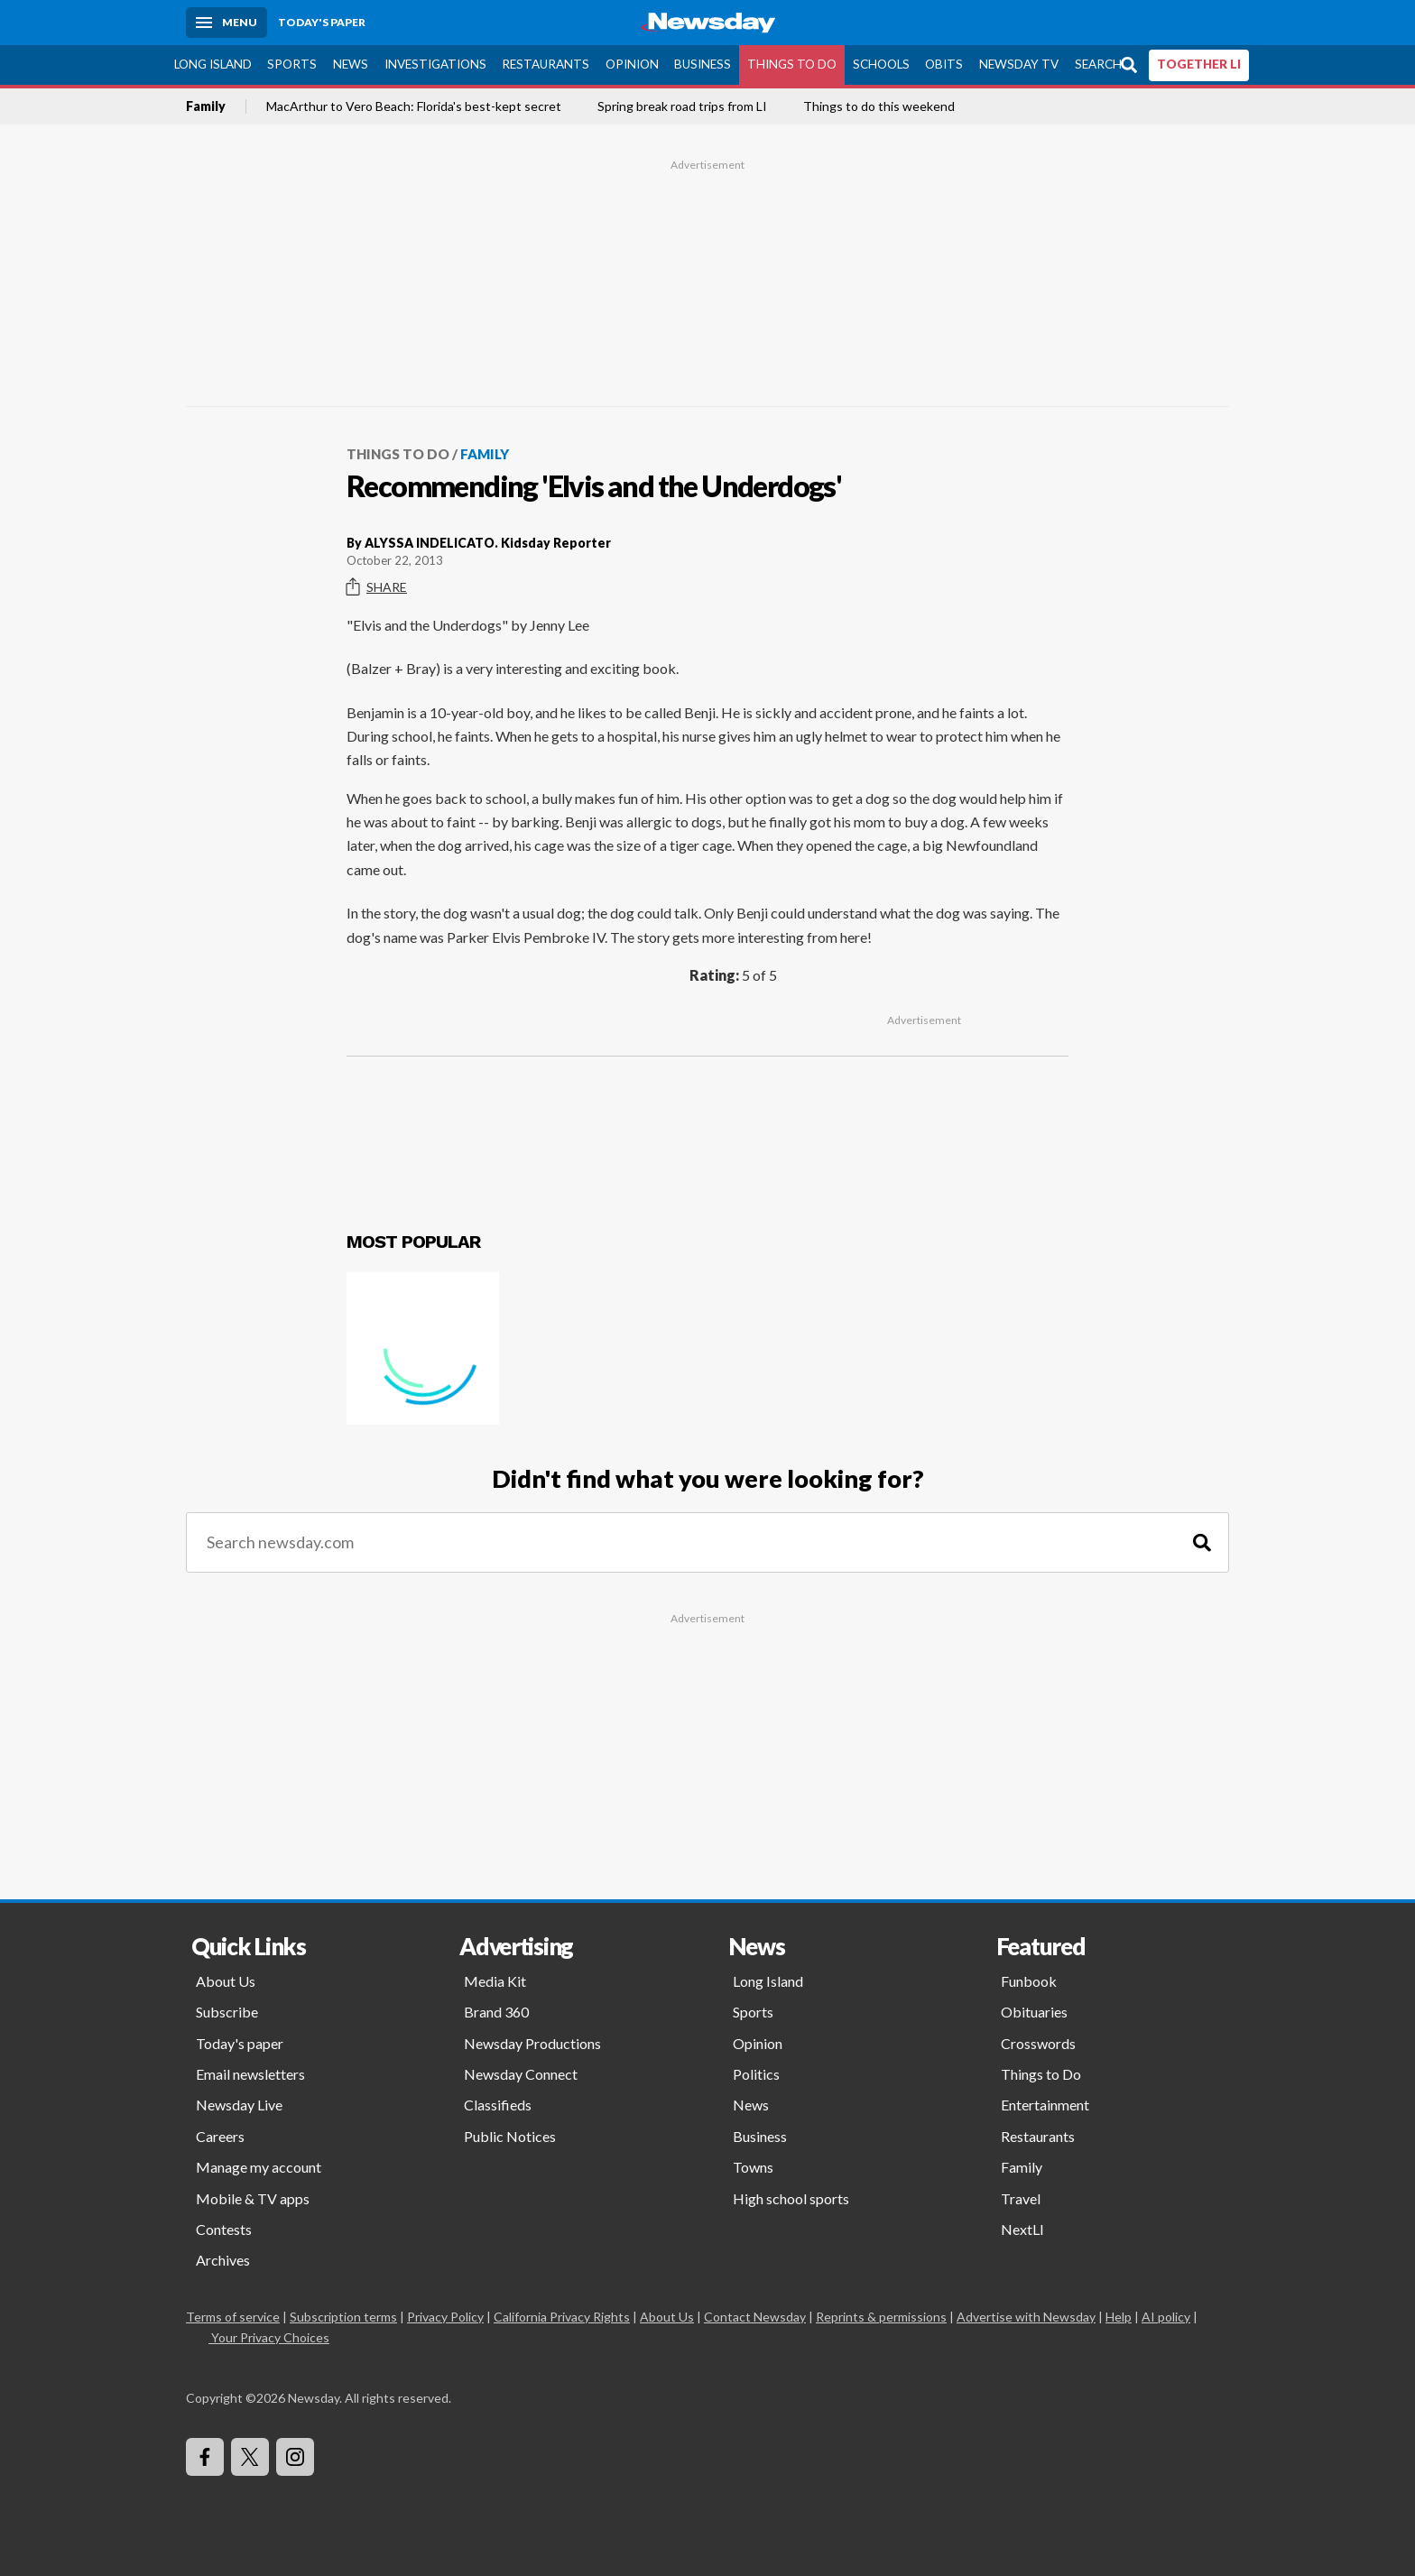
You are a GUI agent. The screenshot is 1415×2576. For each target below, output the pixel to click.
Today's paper (239, 2043)
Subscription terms (343, 2316)
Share (377, 587)
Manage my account (258, 2166)
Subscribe (227, 2011)
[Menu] (226, 22)
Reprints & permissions (881, 2316)
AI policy (1166, 2316)
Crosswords (1038, 2043)
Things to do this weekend (879, 106)
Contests (224, 2229)
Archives (223, 2259)
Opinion (632, 64)
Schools (881, 64)
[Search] (1202, 1542)
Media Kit (495, 1981)
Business (702, 64)
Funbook (1029, 1981)
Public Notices (510, 2136)
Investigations (435, 64)
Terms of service (233, 2316)
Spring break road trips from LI (682, 106)
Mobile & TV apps (253, 2198)
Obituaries (1034, 2011)
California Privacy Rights (562, 2316)
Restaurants (545, 64)
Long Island (213, 64)
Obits (944, 64)
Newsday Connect (521, 2073)
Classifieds (498, 2104)
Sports (292, 64)
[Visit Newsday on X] (250, 2457)
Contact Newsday (755, 2316)
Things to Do (792, 64)
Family (206, 106)
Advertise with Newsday (1026, 2316)
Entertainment (1045, 2104)
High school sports (791, 2198)
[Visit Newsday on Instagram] (295, 2457)
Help (1118, 2316)
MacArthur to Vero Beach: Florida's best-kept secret (413, 106)
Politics (756, 2073)
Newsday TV (1019, 64)
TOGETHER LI (1199, 64)
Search (1098, 64)
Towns (753, 2166)
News (350, 64)
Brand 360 (496, 2011)
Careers (220, 2136)
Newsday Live (239, 2104)
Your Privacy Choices (268, 2337)
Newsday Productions (532, 2043)
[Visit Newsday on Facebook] (205, 2457)
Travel (1020, 2198)
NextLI (1022, 2229)
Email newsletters (250, 2073)
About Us (225, 1981)
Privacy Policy (445, 2316)
